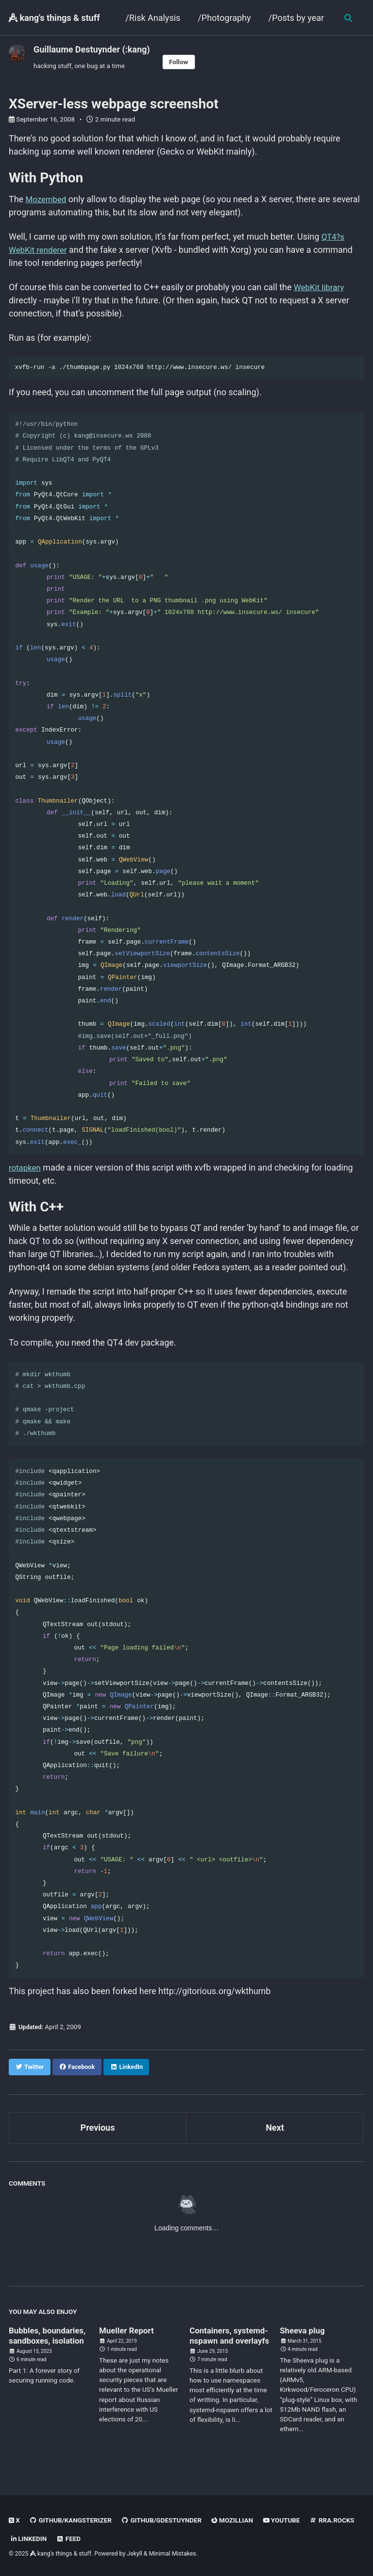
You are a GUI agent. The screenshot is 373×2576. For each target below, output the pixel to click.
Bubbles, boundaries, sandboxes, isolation (50, 2344)
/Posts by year (295, 18)
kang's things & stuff (54, 18)
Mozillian (234, 2521)
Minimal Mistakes (172, 2554)
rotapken (26, 1174)
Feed (69, 2539)
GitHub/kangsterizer (71, 2521)
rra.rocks (335, 2521)
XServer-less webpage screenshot (114, 104)
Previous (98, 2137)
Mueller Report (128, 2339)
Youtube (285, 2521)
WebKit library (322, 288)
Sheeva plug (304, 2339)
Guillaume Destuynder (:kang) (92, 49)
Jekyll (135, 2554)
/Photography (223, 18)
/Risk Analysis (152, 18)
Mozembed (47, 200)
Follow (179, 62)
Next (275, 2137)
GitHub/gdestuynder (163, 2521)
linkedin (29, 2539)
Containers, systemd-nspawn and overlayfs (231, 2349)
